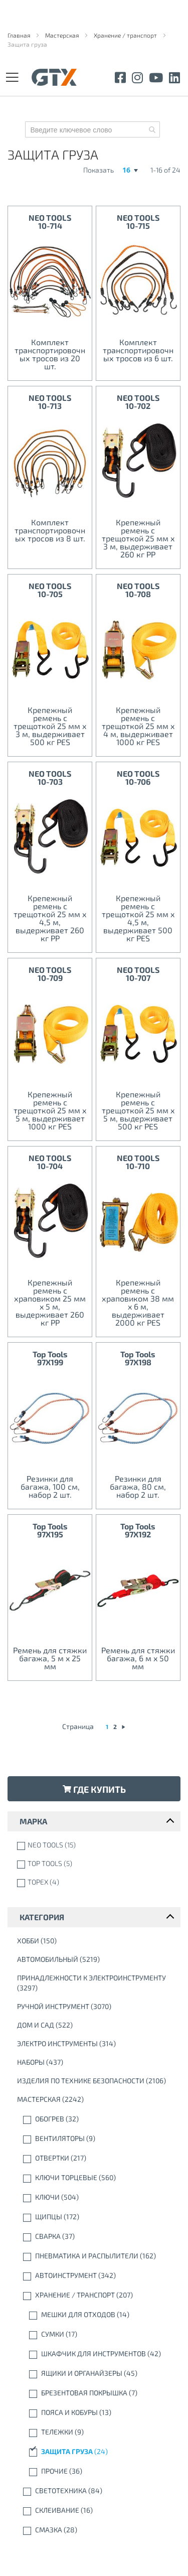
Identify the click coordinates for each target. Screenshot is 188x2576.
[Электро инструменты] (96, 2043)
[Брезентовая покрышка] (96, 2392)
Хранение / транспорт (126, 35)
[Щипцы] (96, 2216)
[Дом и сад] (96, 2025)
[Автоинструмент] (96, 2275)
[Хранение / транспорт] (96, 2295)
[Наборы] (96, 2062)
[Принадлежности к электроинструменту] (96, 1982)
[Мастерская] (96, 2099)
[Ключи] (96, 2197)
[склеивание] (96, 2510)
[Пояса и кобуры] (96, 2412)
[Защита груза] (96, 2451)
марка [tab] (33, 1821)
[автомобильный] (96, 1959)
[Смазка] (96, 2529)
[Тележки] (96, 2432)
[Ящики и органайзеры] (96, 2373)
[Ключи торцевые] (96, 2177)
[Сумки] (96, 2334)
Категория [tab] (42, 1917)
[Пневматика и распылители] (96, 2255)
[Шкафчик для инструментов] (96, 2353)
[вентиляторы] (96, 2138)
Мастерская (62, 35)
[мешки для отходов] (96, 2314)
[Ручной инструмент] (96, 2006)
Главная (20, 35)
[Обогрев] (96, 2118)
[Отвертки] (96, 2158)
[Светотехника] (96, 2490)
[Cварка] (96, 2236)
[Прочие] (96, 2471)
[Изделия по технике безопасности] (96, 2080)
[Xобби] (96, 1940)
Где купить (94, 1789)
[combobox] (92, 129)
